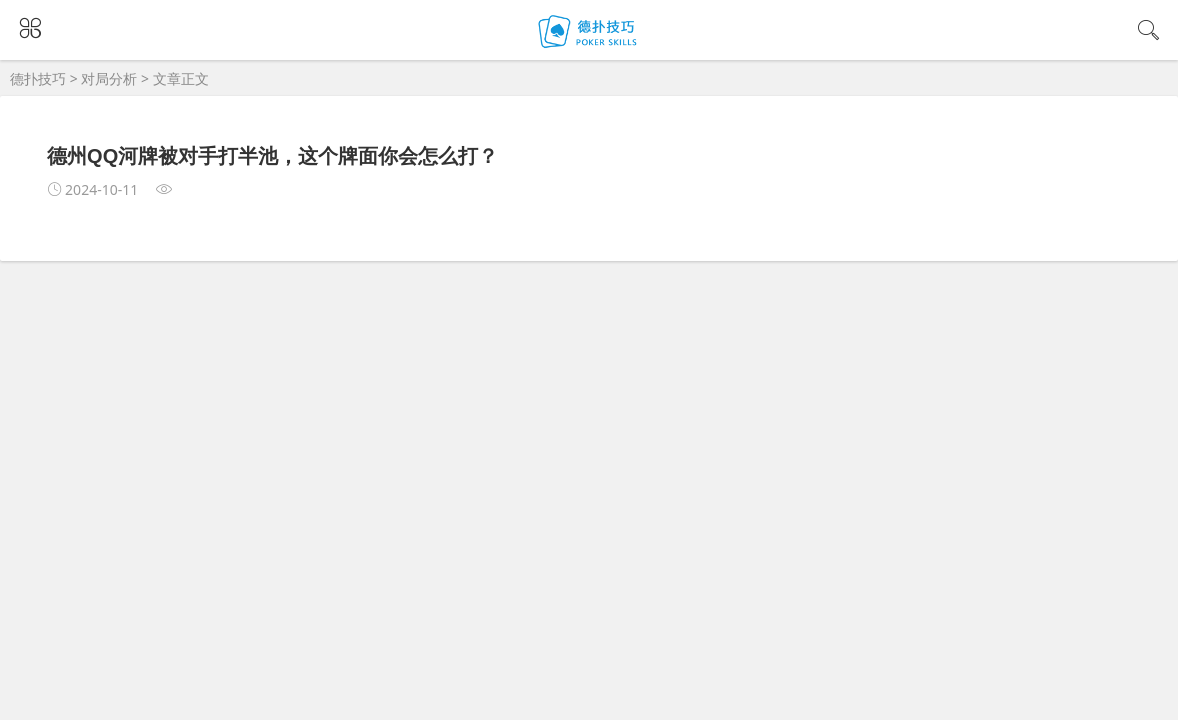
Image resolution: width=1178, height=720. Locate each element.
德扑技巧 (38, 78)
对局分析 (109, 78)
